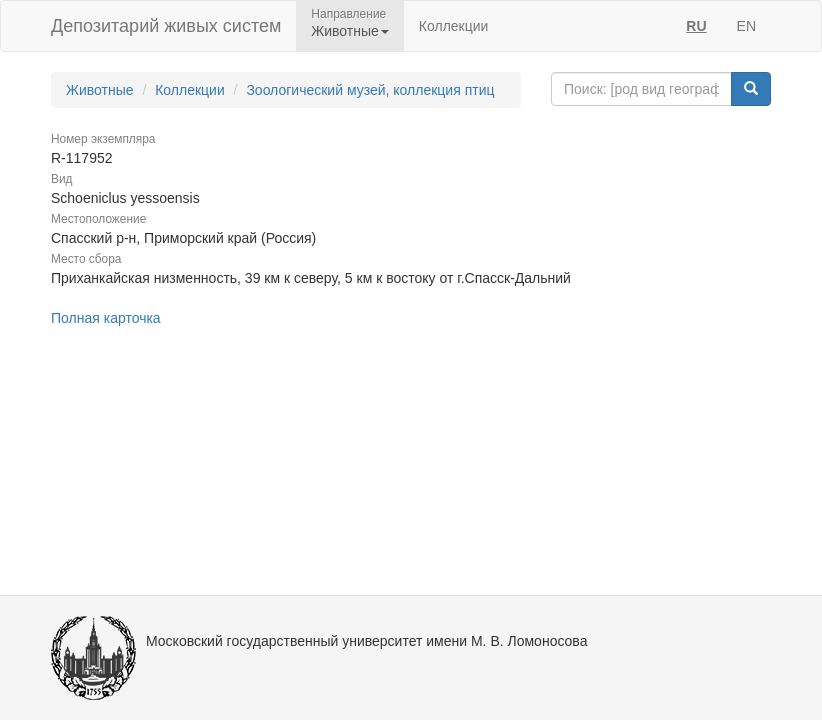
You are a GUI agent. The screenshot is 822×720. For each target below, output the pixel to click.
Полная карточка (106, 318)
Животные (100, 90)
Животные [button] (350, 31)
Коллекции (454, 26)
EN (746, 26)
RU (696, 26)
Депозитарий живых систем (166, 26)
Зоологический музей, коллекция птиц (370, 90)
